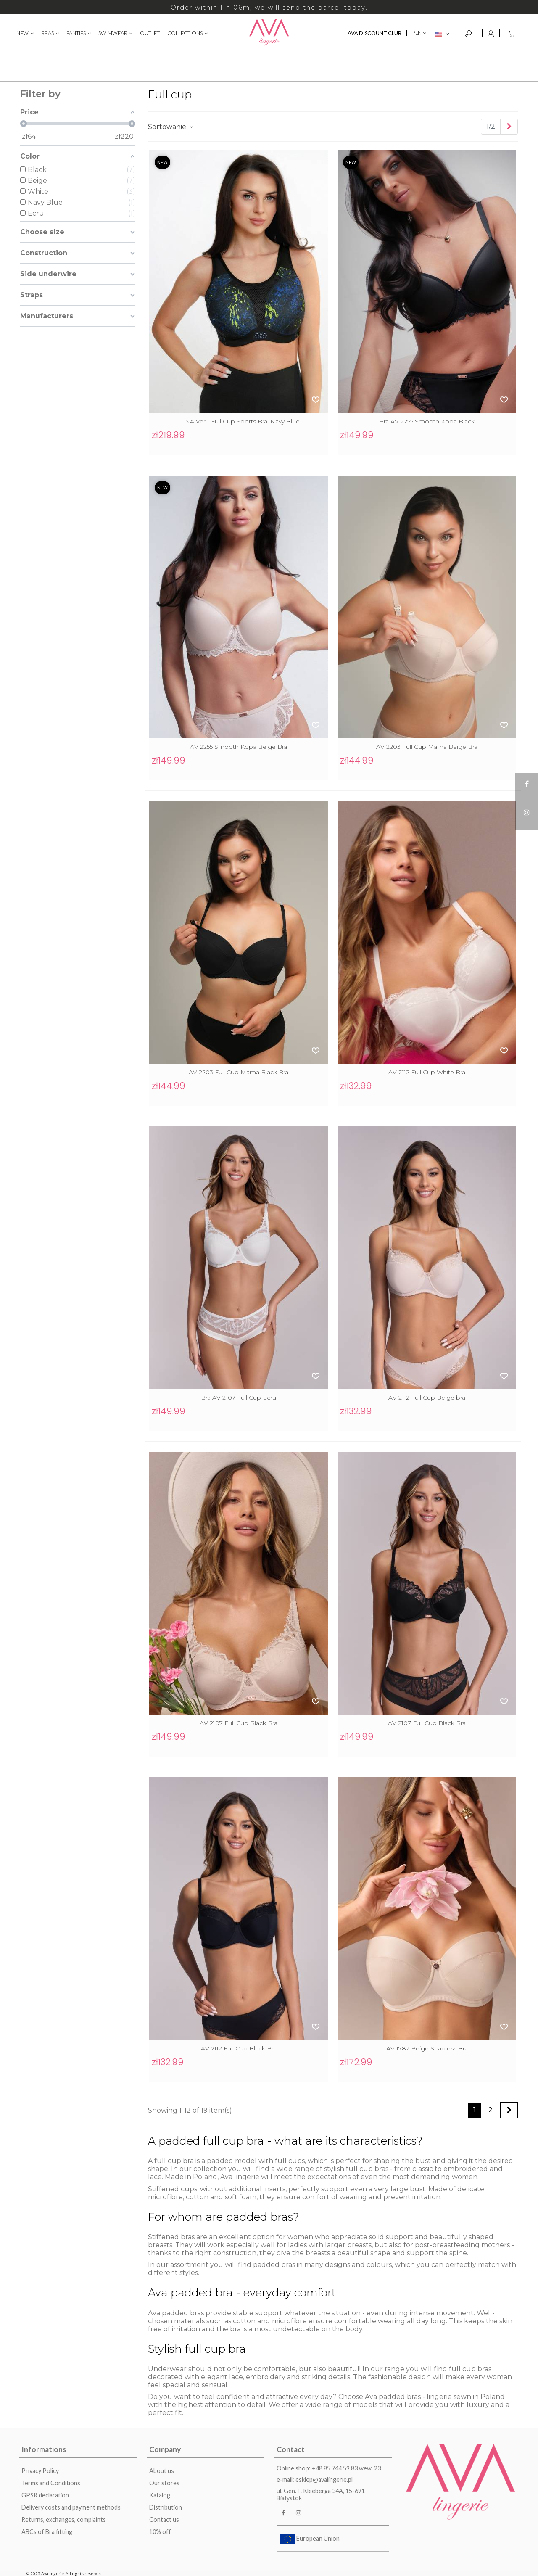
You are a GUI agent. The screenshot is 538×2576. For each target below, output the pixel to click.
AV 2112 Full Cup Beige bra (426, 1397)
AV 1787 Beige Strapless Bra (427, 2048)
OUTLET (150, 33)
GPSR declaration (45, 2495)
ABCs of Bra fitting (46, 2531)
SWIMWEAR (112, 33)
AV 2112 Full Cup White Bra (426, 1072)
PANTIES (76, 33)
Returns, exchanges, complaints (63, 2519)
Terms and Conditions (50, 2482)
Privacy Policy (40, 2470)
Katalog (159, 2495)
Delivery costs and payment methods (71, 2507)
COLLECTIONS (185, 33)
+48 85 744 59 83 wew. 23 (346, 2468)
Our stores (164, 2482)
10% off (160, 2531)
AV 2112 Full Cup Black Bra (239, 2048)
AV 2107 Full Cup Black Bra (238, 1723)
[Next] (509, 127)
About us (161, 2470)
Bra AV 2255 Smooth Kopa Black (427, 421)
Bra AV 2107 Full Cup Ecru (238, 1397)
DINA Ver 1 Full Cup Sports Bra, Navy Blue (239, 421)
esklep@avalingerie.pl (324, 2479)
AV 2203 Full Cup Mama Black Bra (238, 1072)
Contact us (164, 2519)
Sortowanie (171, 127)
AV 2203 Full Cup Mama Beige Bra (426, 746)
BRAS (47, 33)
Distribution (165, 2507)
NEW (22, 33)
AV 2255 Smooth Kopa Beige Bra (238, 746)
